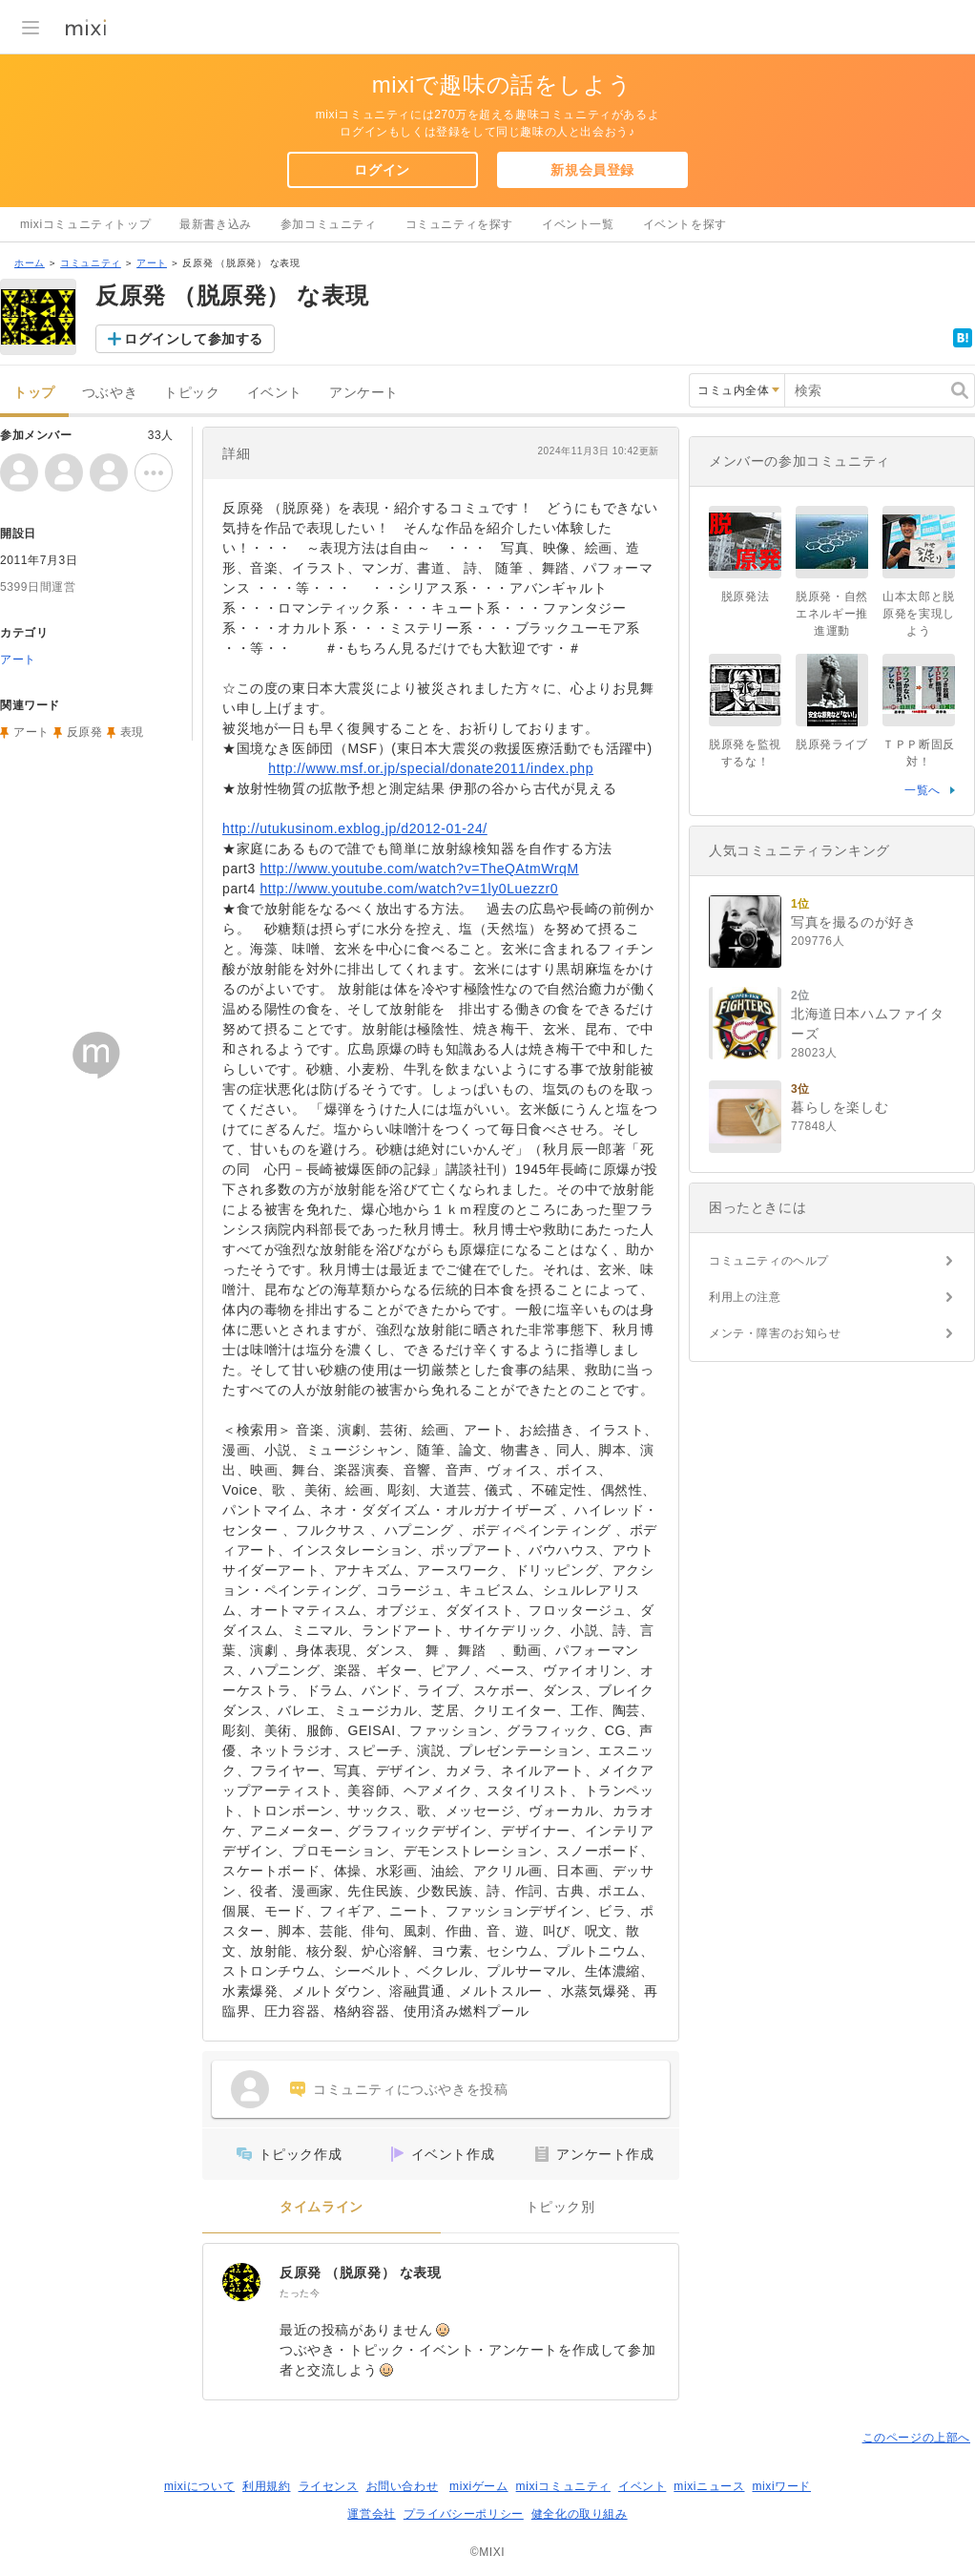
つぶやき (109, 393)
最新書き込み (215, 224)
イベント (274, 393)
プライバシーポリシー (464, 2514)
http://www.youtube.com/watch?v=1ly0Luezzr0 (408, 888)
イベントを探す (685, 224)
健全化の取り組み (579, 2514)
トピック (191, 393)
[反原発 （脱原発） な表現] (241, 2282)
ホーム (29, 263)
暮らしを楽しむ (839, 1107)
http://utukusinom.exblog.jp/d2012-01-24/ (355, 828)
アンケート (364, 393)
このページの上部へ (916, 2437)
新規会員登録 (592, 170)
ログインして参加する (193, 338)
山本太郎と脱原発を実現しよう (918, 614)
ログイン (381, 170)
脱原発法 (745, 596)
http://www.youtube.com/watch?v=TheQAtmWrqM (418, 868)
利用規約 (266, 2486)
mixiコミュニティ (563, 2486)
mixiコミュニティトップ (85, 224)
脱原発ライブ (832, 744)
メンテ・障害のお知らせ (775, 1333)
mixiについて (199, 2486)
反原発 (85, 732)
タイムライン (321, 2207)
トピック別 (560, 2207)
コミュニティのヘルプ (769, 1260)
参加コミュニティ (328, 224)
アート (151, 263)
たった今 (300, 2293)
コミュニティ (90, 263)
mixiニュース (709, 2486)
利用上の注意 (745, 1297)
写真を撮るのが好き (853, 922)
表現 (132, 732)
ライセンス (329, 2486)
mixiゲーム (478, 2486)
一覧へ (922, 790)
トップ (34, 393)
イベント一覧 (578, 224)
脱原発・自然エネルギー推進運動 (832, 614)
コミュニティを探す (459, 224)
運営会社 (371, 2514)
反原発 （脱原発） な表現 (361, 2272)
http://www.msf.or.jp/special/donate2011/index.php (430, 768)
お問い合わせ (402, 2486)
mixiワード (781, 2486)
